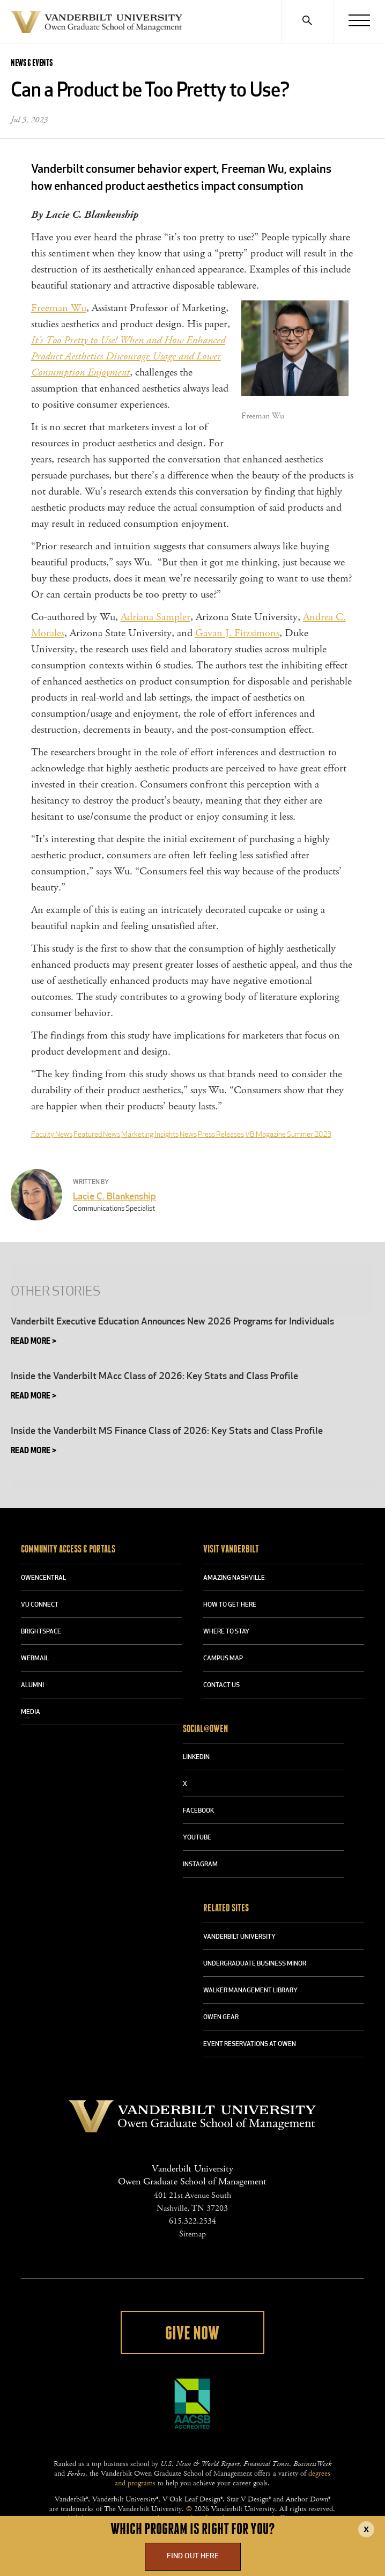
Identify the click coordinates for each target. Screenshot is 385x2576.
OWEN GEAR (221, 2017)
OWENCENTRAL (43, 1578)
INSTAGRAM (200, 1864)
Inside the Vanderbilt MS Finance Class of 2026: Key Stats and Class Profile (167, 1431)
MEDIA (30, 1712)
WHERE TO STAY (226, 1632)
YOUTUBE (197, 1838)
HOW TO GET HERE (229, 1605)
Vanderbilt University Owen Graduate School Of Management (96, 24)
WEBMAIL (35, 1658)
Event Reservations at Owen (249, 2044)
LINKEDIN (196, 1757)
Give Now (192, 2333)
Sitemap (192, 2234)
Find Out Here (193, 2556)
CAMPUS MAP (223, 1658)
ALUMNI (32, 1685)
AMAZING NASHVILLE (234, 1578)
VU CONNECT (39, 1605)
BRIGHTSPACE (41, 1632)
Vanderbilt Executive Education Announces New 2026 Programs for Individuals (172, 1322)
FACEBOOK (198, 1811)
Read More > (33, 1342)
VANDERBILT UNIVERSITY (239, 1937)
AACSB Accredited (192, 2404)
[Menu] (359, 21)
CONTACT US (221, 1685)
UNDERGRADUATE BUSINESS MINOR (254, 1964)
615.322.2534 (192, 2221)
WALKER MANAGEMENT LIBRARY (250, 1991)
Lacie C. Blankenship (114, 1197)
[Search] (307, 21)
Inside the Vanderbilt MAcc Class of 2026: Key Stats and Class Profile (154, 1377)
